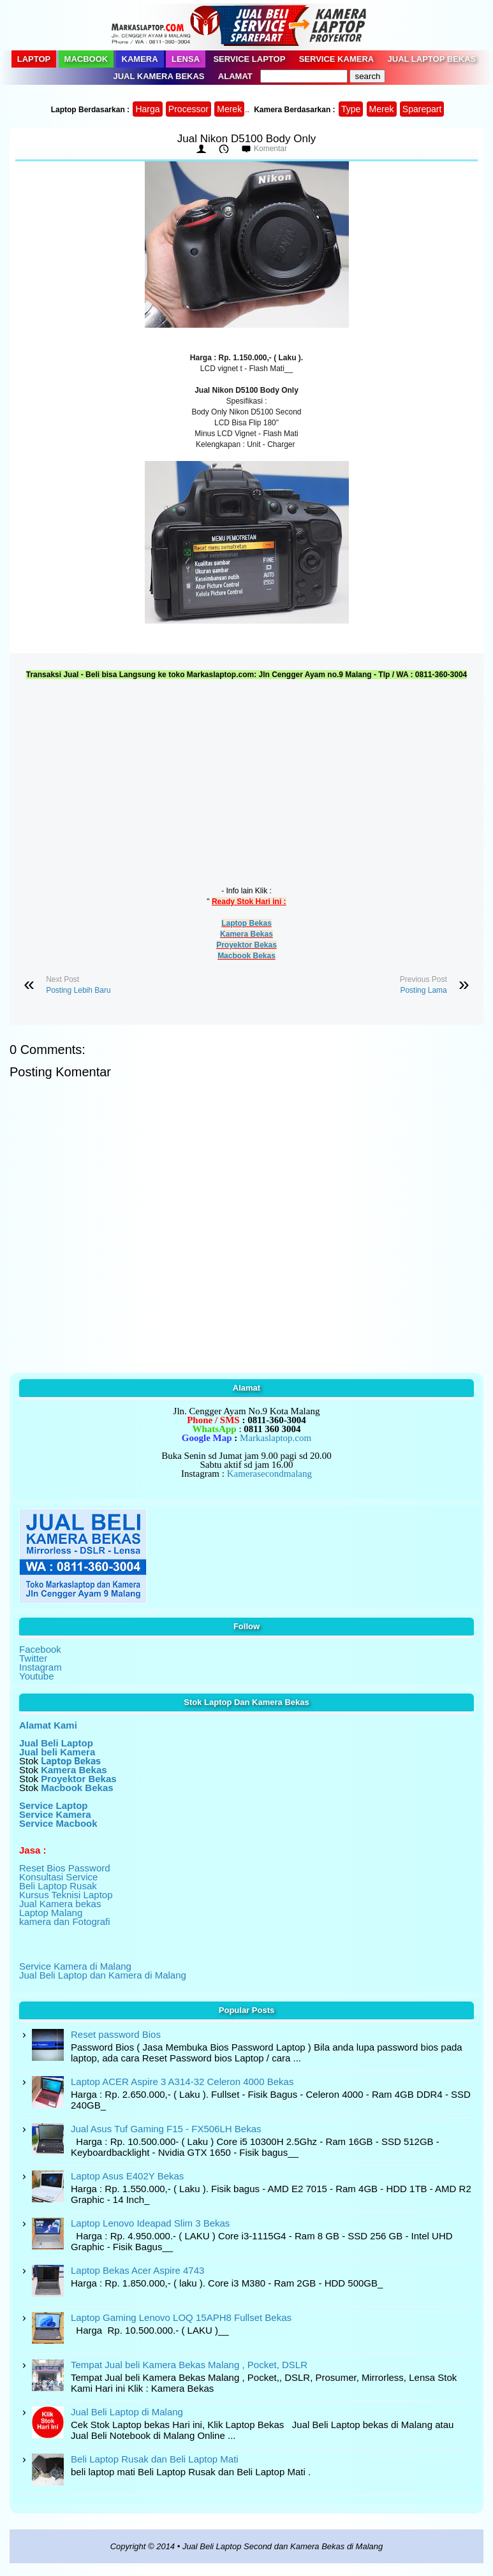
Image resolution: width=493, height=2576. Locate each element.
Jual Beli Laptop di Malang (127, 2411)
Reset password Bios (116, 2034)
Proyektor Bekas (246, 944)
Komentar (270, 148)
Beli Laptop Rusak (58, 1885)
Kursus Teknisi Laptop (65, 1894)
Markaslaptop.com (275, 1438)
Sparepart (421, 109)
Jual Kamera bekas (60, 1903)
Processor (188, 109)
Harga (147, 109)
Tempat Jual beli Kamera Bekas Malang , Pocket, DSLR (189, 2364)
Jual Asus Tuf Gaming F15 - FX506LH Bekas (166, 2128)
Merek (229, 109)
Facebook (40, 1649)
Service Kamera (336, 59)
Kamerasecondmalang (269, 1473)
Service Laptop (249, 59)
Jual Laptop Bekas (432, 59)
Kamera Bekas (246, 934)
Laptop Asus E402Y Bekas (127, 2175)
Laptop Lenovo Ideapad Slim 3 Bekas (150, 2223)
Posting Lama (423, 990)
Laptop (34, 59)
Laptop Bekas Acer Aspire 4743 (137, 2270)
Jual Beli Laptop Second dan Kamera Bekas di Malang (282, 2546)
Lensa (186, 59)
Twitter (33, 1658)
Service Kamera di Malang (75, 1966)
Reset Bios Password (64, 1867)
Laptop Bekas (246, 923)
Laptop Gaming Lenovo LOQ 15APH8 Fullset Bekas (181, 2317)
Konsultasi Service (58, 1876)
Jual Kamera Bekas (159, 76)
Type (350, 109)
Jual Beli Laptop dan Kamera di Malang (102, 1975)
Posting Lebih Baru (78, 990)
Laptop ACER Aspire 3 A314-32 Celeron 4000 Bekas (182, 2081)
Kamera (140, 59)
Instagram (40, 1667)
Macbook (86, 59)
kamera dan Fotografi (64, 1921)
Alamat (235, 76)
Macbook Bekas (246, 955)
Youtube (36, 1676)
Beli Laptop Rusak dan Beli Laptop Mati (155, 2459)
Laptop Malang (50, 1912)
